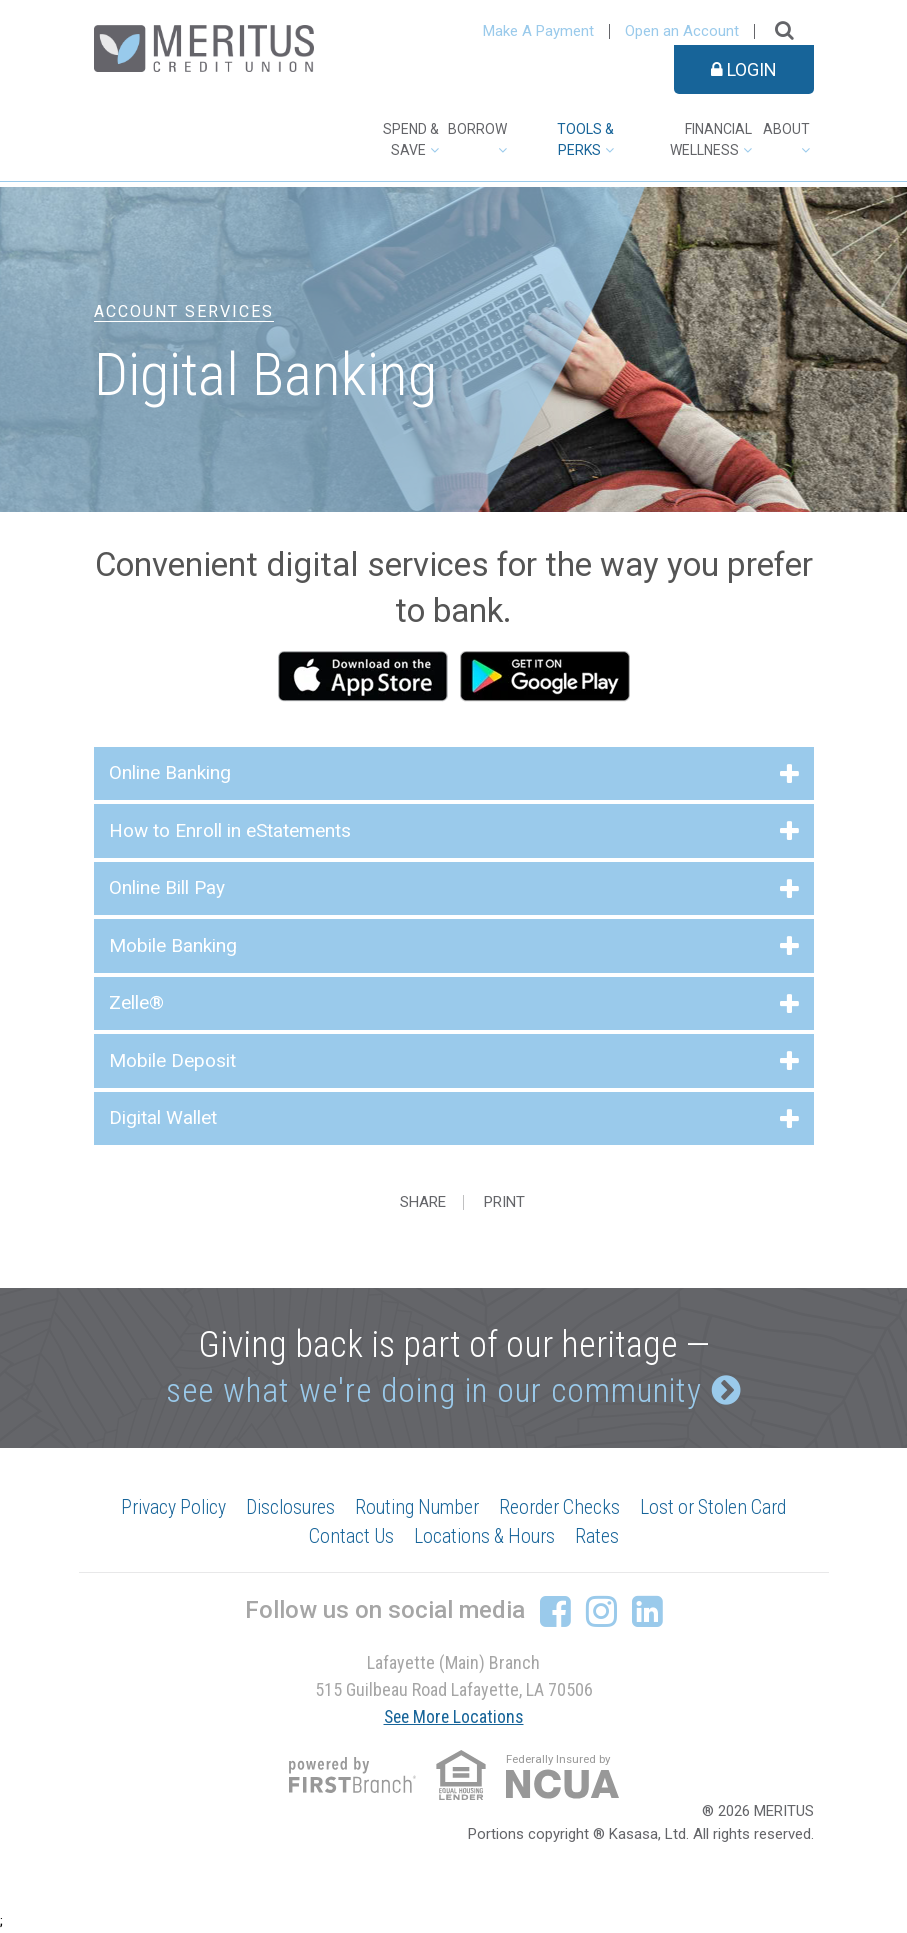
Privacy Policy (164, 1508)
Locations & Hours (484, 1538)
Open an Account (682, 31)
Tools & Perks (585, 139)
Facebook (555, 1612)
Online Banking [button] (170, 772)
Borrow (477, 129)
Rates (600, 1538)
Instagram (601, 1612)
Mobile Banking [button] (173, 945)
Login (744, 69)
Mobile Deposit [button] (172, 1060)
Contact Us (348, 1538)
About (786, 129)
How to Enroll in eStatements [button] (230, 830)
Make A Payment (538, 31)
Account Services (184, 311)
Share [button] (423, 1202)
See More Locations (454, 1717)
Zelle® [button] (136, 1002)
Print (507, 1202)
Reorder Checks (564, 1508)
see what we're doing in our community (433, 1390)
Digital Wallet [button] (163, 1117)
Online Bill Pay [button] (167, 887)
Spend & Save (411, 139)
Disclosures (285, 1508)
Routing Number (417, 1508)
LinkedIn (647, 1612)
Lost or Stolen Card (722, 1508)
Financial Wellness (711, 139)
